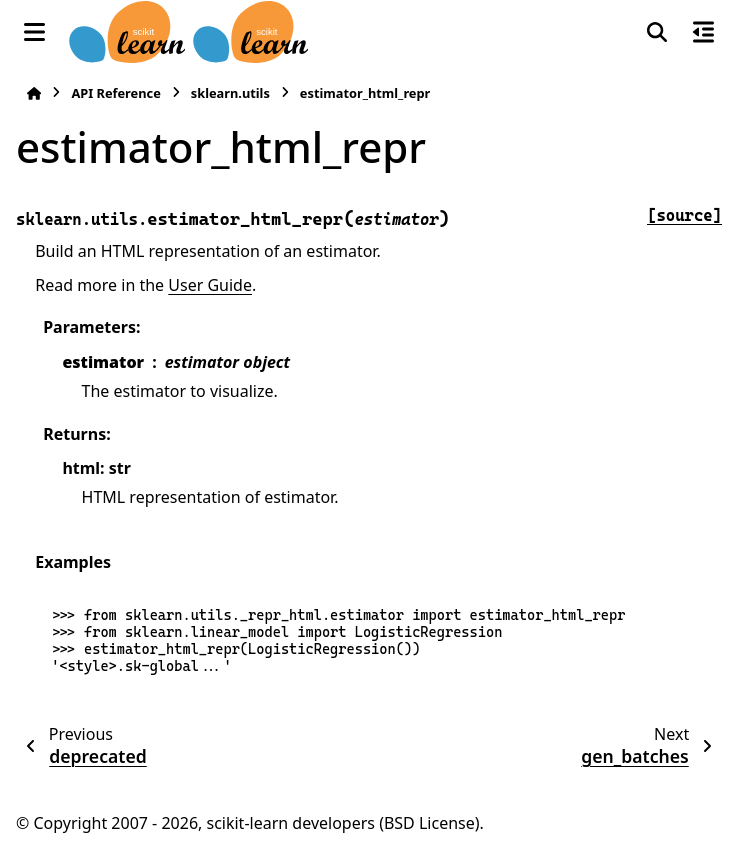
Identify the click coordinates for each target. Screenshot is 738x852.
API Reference (115, 93)
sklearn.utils (230, 93)
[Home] (34, 93)
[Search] (657, 32)
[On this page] (703, 32)
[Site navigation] (34, 32)
